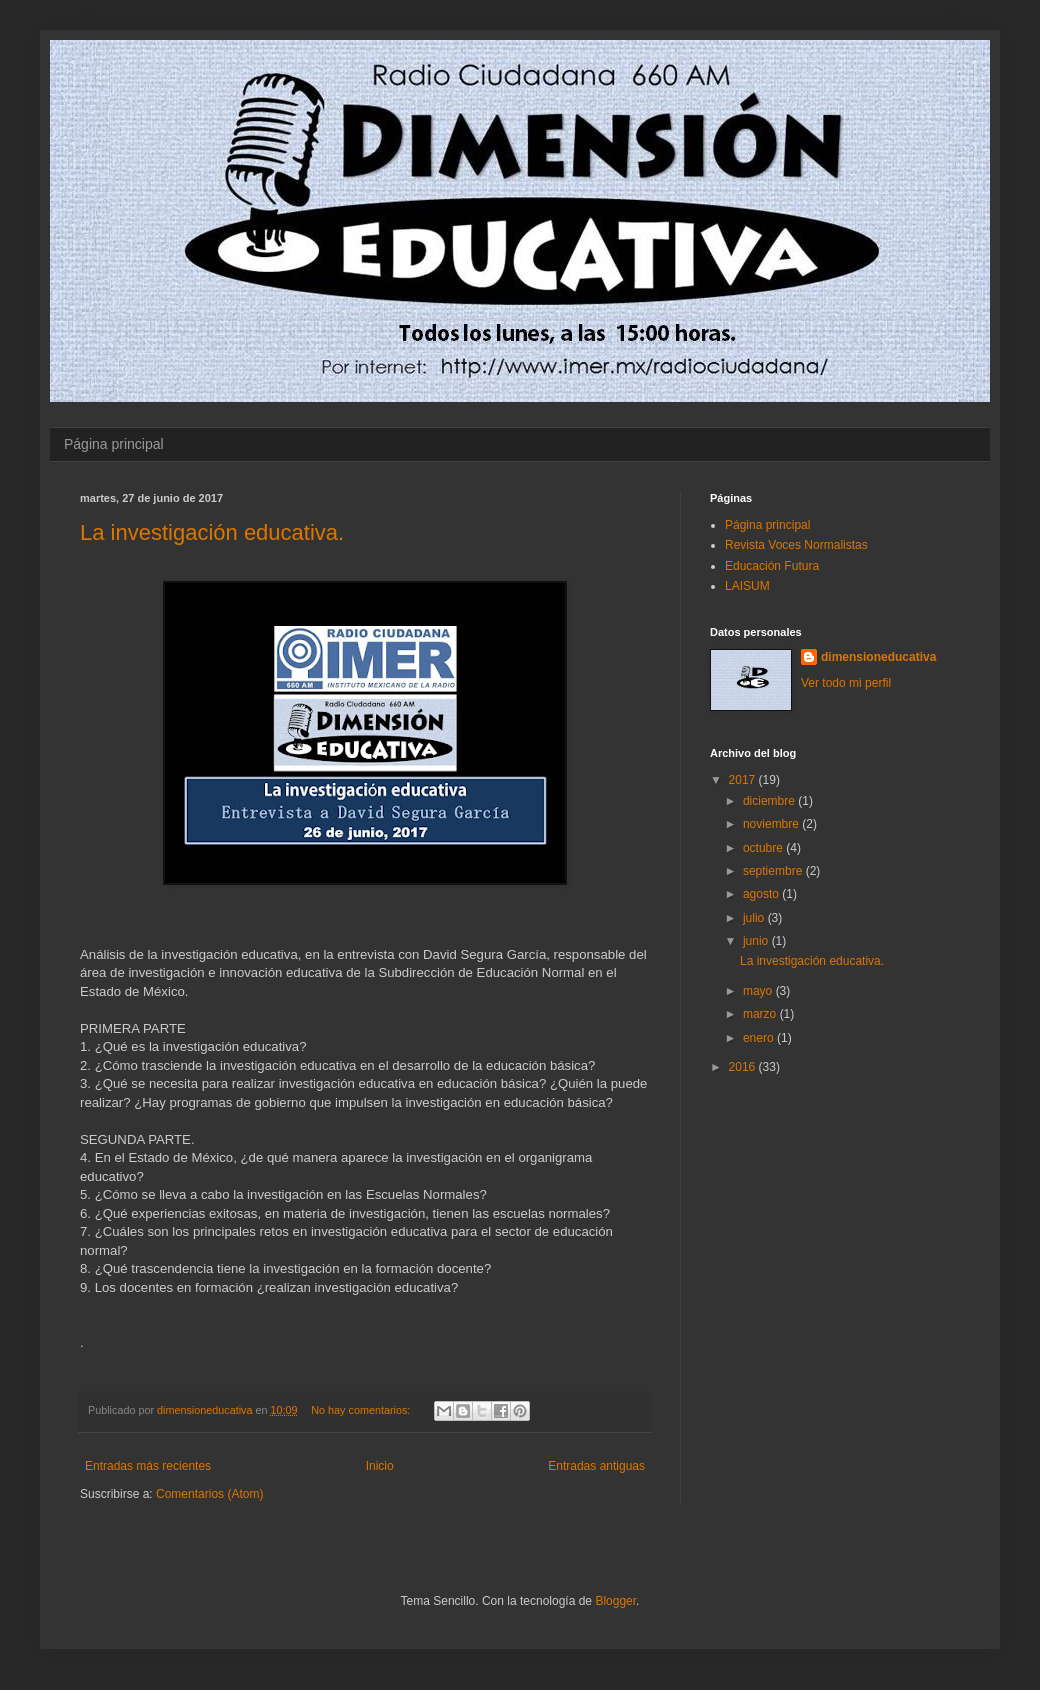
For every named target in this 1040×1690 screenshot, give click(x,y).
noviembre (772, 824)
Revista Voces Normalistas (796, 545)
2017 (744, 780)
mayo (759, 991)
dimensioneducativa (878, 657)
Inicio (380, 1466)
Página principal (114, 444)
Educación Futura (772, 566)
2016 (744, 1067)
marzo (761, 1014)
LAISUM (747, 586)
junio (757, 941)
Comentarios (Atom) (209, 1494)
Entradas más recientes (148, 1466)
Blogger (615, 1601)
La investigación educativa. (212, 532)
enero (760, 1038)
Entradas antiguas (596, 1466)
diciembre (770, 801)
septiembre (774, 871)
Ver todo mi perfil (846, 683)
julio (755, 918)
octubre (764, 848)
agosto (762, 894)
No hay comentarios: (362, 1410)
